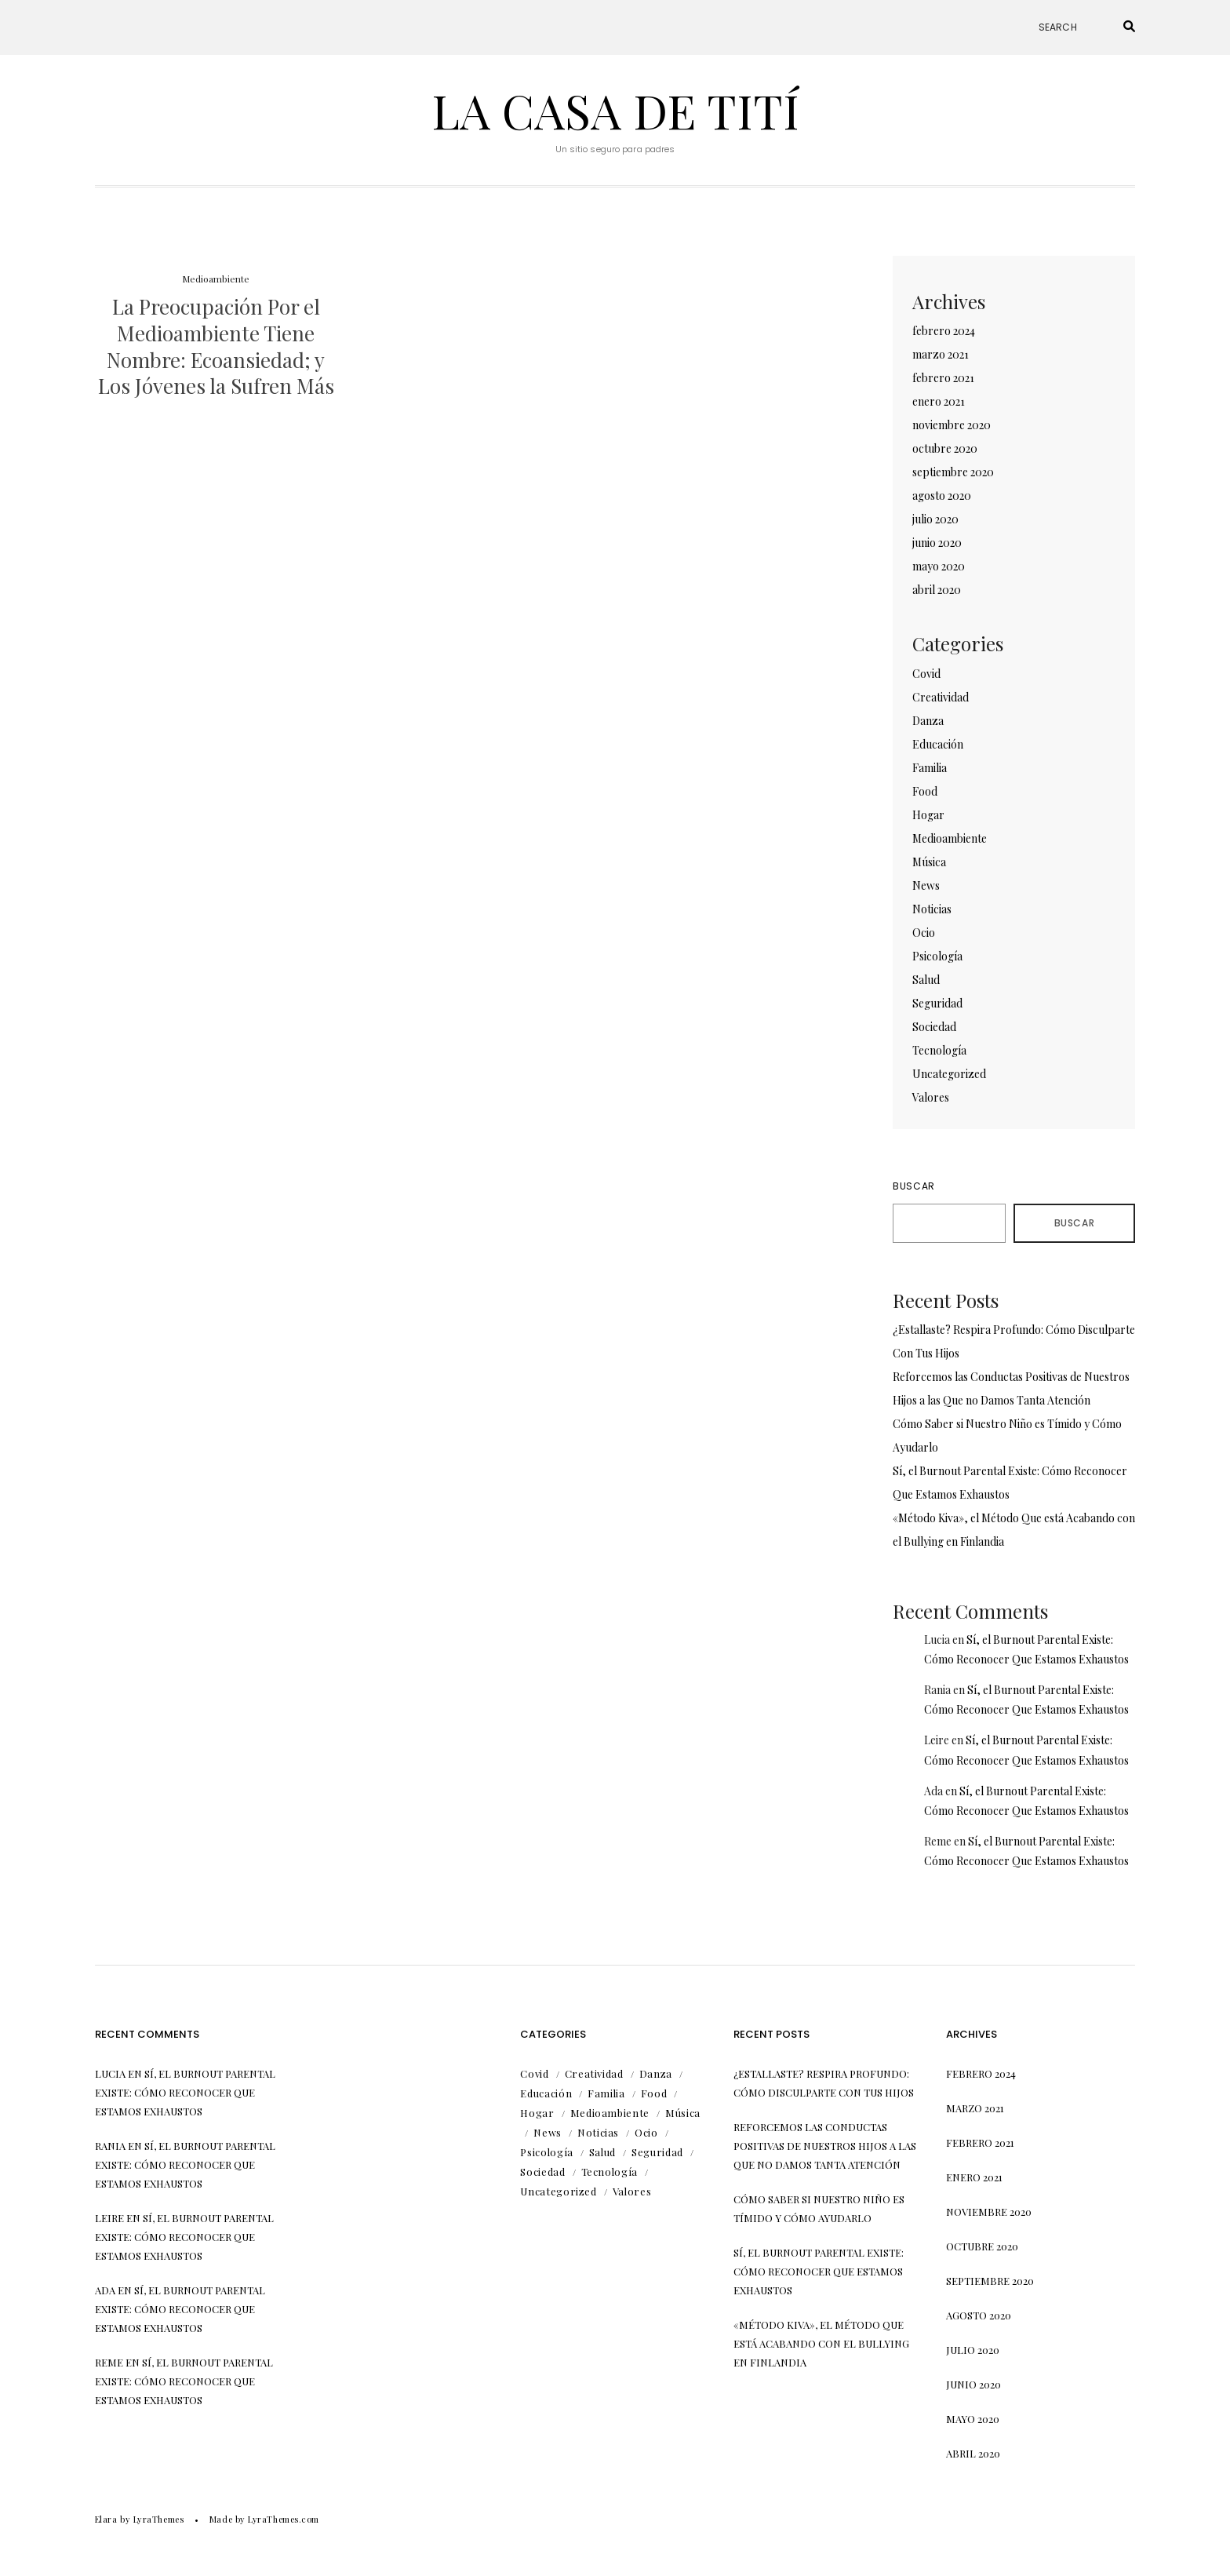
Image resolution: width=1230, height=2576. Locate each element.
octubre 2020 (944, 448)
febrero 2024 (943, 330)
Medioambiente (215, 278)
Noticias (932, 909)
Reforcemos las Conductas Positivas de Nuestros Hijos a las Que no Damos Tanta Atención (824, 2145)
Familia (929, 767)
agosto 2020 (941, 495)
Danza (928, 720)
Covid (926, 673)
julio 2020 (935, 519)
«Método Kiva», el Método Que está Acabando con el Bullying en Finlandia (821, 2343)
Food (924, 791)
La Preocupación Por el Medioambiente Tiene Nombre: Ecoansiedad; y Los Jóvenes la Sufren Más (216, 346)
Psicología (937, 956)
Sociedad (934, 1026)
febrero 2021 (943, 377)
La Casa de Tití (615, 109)
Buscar (914, 1186)
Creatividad (940, 697)
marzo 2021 (940, 354)
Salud (926, 979)
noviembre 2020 (951, 424)
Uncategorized (949, 1073)
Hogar (928, 814)
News (926, 885)
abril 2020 (936, 589)
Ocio (923, 932)
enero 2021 (938, 401)
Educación (937, 744)
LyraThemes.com (283, 2519)
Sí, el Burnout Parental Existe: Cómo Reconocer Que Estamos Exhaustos (185, 2092)
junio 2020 (937, 542)
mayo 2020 (938, 566)
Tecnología (939, 1050)
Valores (930, 1097)
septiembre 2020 (953, 472)
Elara (106, 2519)
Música (929, 861)
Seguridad (937, 1003)
